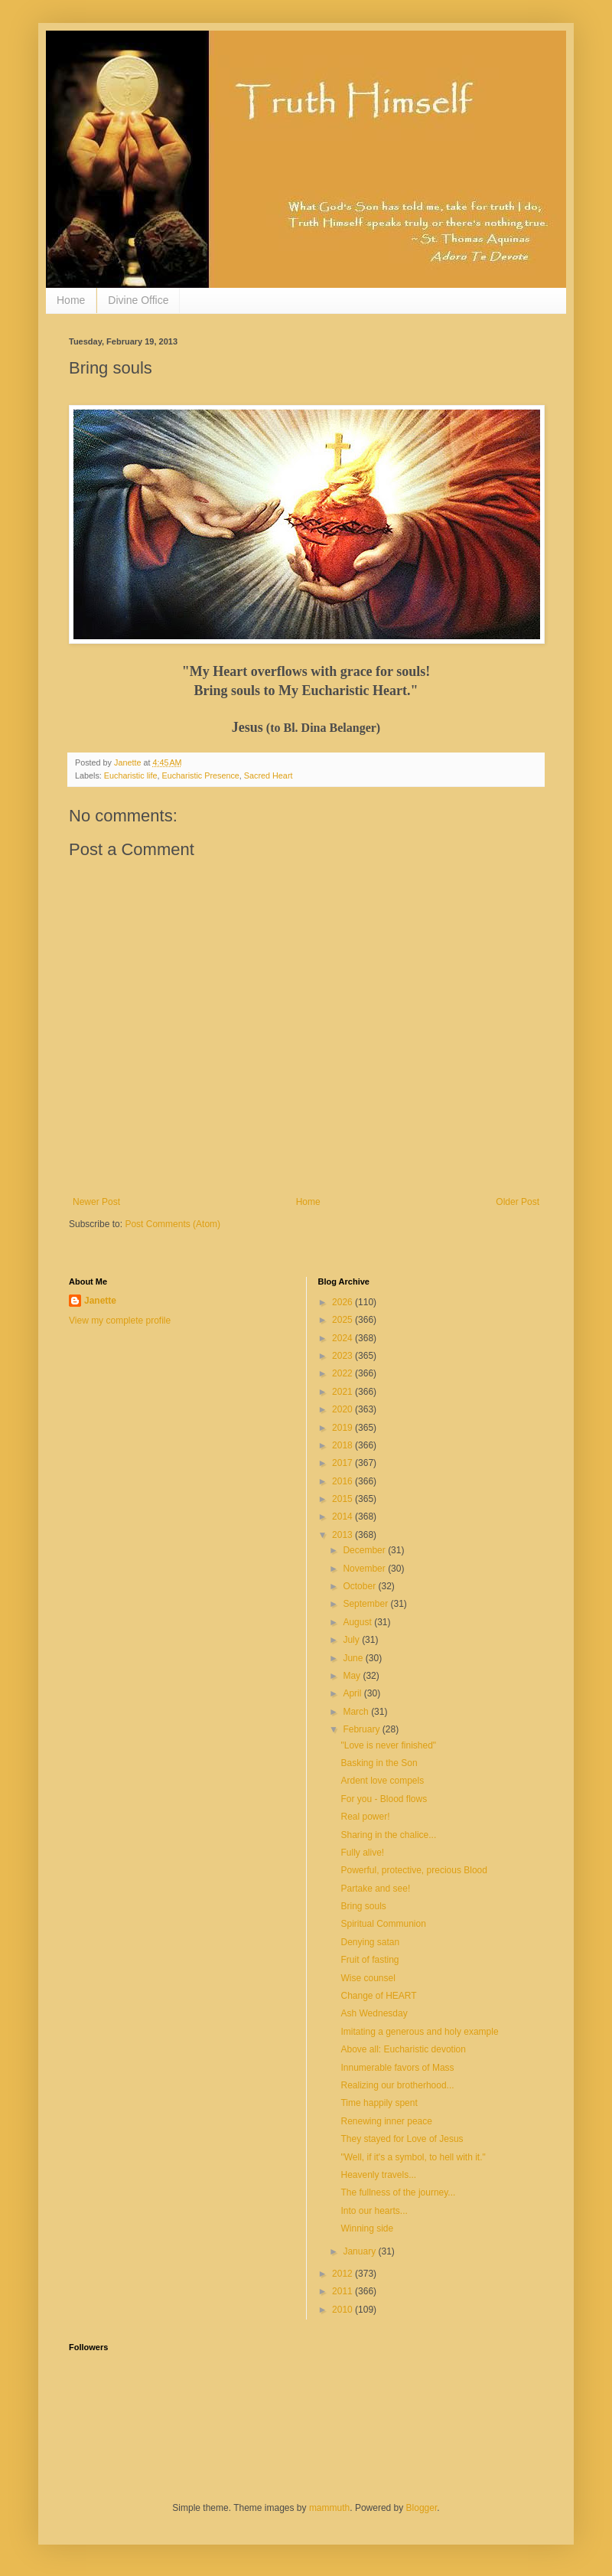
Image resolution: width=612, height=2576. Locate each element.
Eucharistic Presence (200, 775)
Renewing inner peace (385, 2121)
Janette (100, 1300)
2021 (343, 1391)
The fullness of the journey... (397, 2192)
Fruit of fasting (369, 1959)
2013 (343, 1535)
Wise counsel (367, 1978)
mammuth (329, 2508)
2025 (343, 1319)
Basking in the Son (378, 1763)
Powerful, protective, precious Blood (413, 1870)
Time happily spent (378, 2103)
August (358, 1622)
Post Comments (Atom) (172, 1224)
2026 (343, 1302)
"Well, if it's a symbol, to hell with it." (412, 2157)
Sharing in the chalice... (388, 1835)
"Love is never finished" (388, 1745)
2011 (343, 2291)
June (354, 1658)
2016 (343, 1481)
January (360, 2251)
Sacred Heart (268, 775)
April (353, 1693)
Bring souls (363, 1906)
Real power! (364, 1816)
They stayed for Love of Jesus (401, 2139)
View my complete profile (120, 1320)
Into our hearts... (373, 2210)
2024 (343, 1338)
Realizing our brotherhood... (397, 2085)
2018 (343, 1445)
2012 (343, 2273)
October (360, 1586)
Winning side (366, 2228)
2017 (343, 1463)
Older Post (517, 1202)
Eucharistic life (131, 775)
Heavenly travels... (378, 2175)
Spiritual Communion (382, 1923)
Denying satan (369, 1942)
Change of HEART (378, 1995)
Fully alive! (362, 1852)
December (365, 1550)
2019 (343, 1427)
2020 (343, 1409)
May (353, 1675)
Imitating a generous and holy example (419, 2031)
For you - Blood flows (383, 1799)
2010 (343, 2309)
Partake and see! (375, 1888)
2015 (343, 1499)
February (362, 1729)
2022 (343, 1373)
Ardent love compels (382, 1780)
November (365, 1568)
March (357, 1711)
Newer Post (96, 1202)
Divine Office (138, 300)
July (352, 1639)
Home (71, 300)
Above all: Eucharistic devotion (402, 2049)
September (366, 1603)
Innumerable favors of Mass (397, 2067)
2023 (343, 1355)
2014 (343, 1516)
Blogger (422, 2508)
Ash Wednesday (373, 2013)
